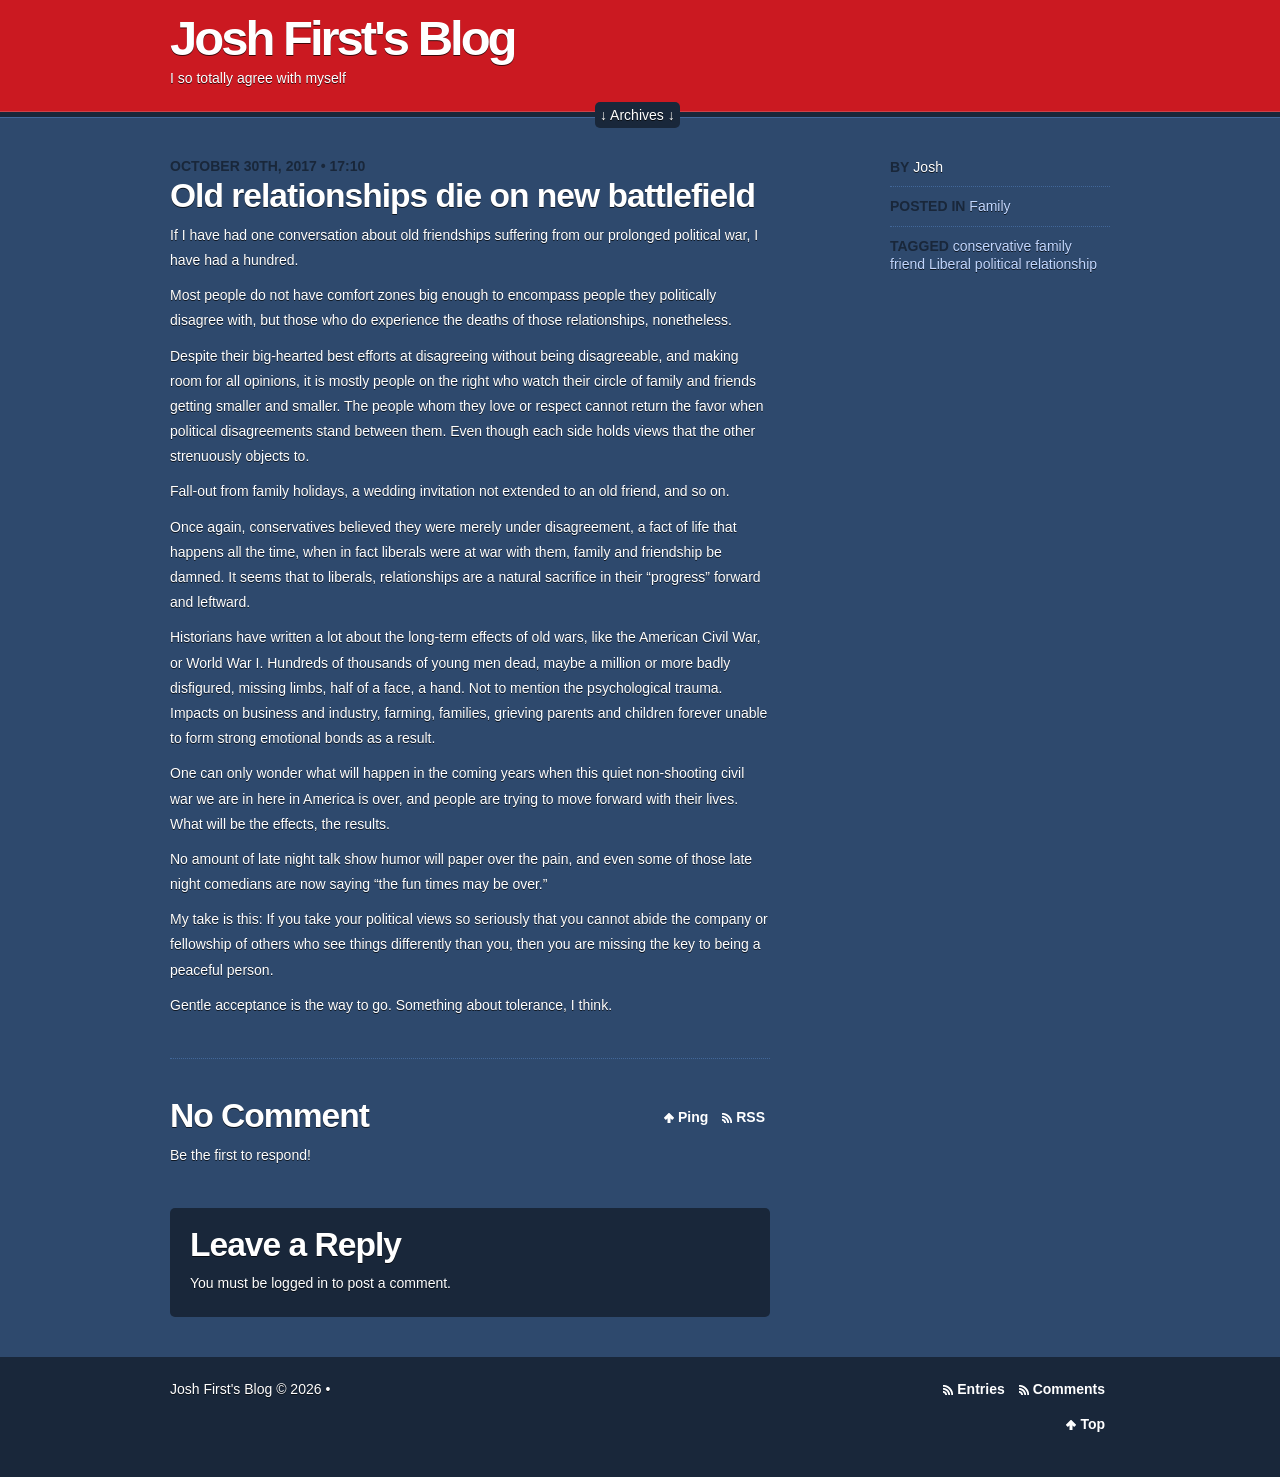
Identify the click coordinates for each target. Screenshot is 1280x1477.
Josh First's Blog (342, 38)
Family (989, 206)
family (1053, 246)
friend (907, 264)
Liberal (950, 264)
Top (1092, 1424)
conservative (992, 246)
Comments (1069, 1389)
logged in (299, 1283)
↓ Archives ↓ (637, 115)
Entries (980, 1389)
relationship (1061, 264)
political (998, 264)
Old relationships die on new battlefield (462, 195)
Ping (693, 1117)
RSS (750, 1117)
